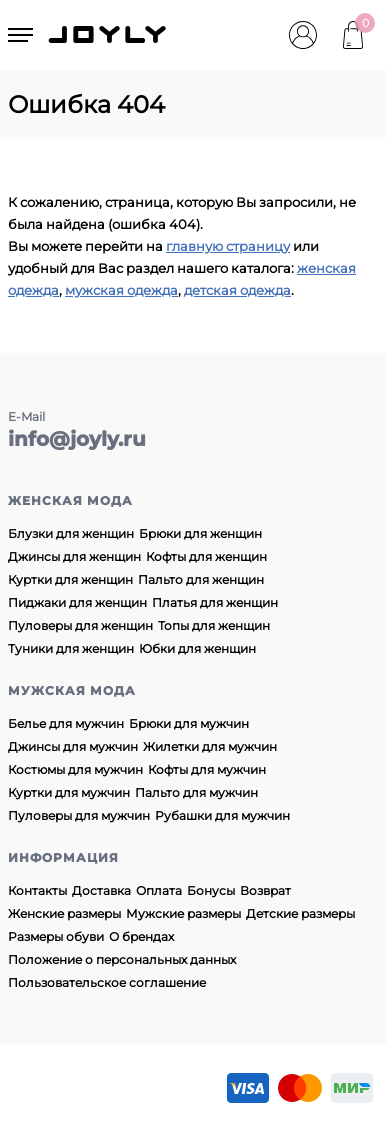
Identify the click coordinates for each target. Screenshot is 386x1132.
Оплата (159, 890)
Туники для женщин (71, 648)
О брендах (141, 936)
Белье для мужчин (66, 723)
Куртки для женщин (70, 579)
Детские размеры (300, 913)
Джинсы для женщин (74, 556)
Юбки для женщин (197, 648)
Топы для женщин (214, 625)
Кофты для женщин (206, 556)
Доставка (101, 890)
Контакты (37, 890)
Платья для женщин (215, 602)
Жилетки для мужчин (210, 746)
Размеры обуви (56, 936)
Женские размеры (64, 913)
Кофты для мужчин (207, 769)
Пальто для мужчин (196, 792)
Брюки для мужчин (189, 723)
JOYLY (109, 35)
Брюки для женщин (200, 533)
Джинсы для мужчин (73, 746)
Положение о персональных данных (122, 959)
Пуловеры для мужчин (79, 815)
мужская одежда (121, 290)
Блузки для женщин (71, 533)
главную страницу (228, 246)
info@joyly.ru (77, 439)
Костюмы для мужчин (75, 769)
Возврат (265, 890)
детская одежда (237, 290)
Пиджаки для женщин (77, 602)
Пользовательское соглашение (107, 982)
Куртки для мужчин (69, 792)
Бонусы (211, 890)
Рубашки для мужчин (222, 815)
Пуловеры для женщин (80, 625)
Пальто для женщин (201, 579)
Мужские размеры (183, 913)
